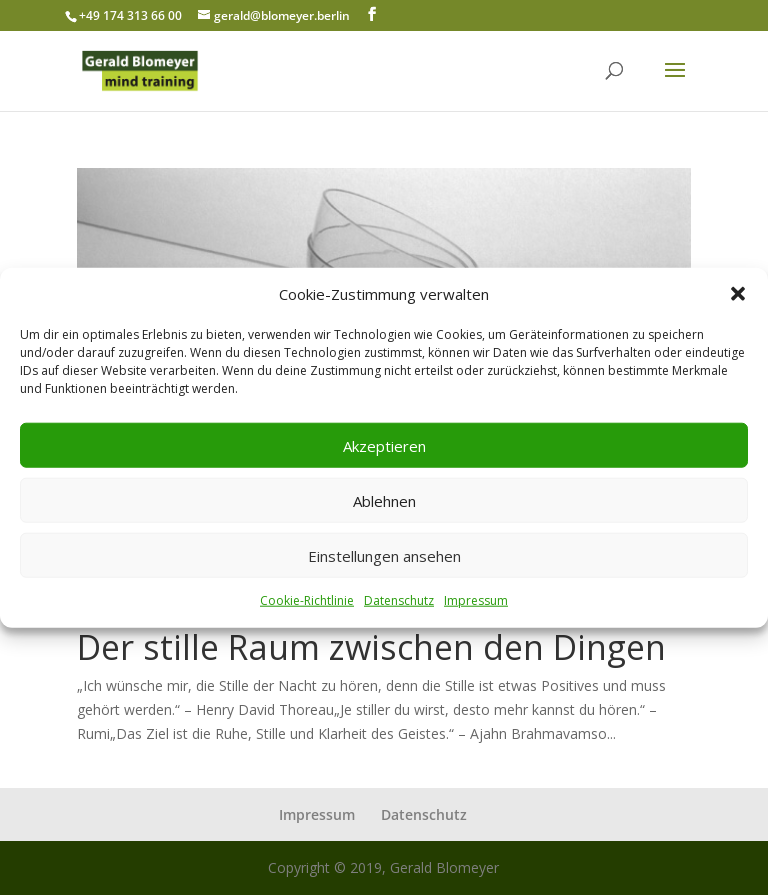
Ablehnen (384, 501)
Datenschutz (399, 600)
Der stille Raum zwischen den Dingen (371, 647)
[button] (738, 294)
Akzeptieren (384, 446)
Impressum (476, 600)
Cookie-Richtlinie (307, 600)
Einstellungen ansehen (384, 556)
